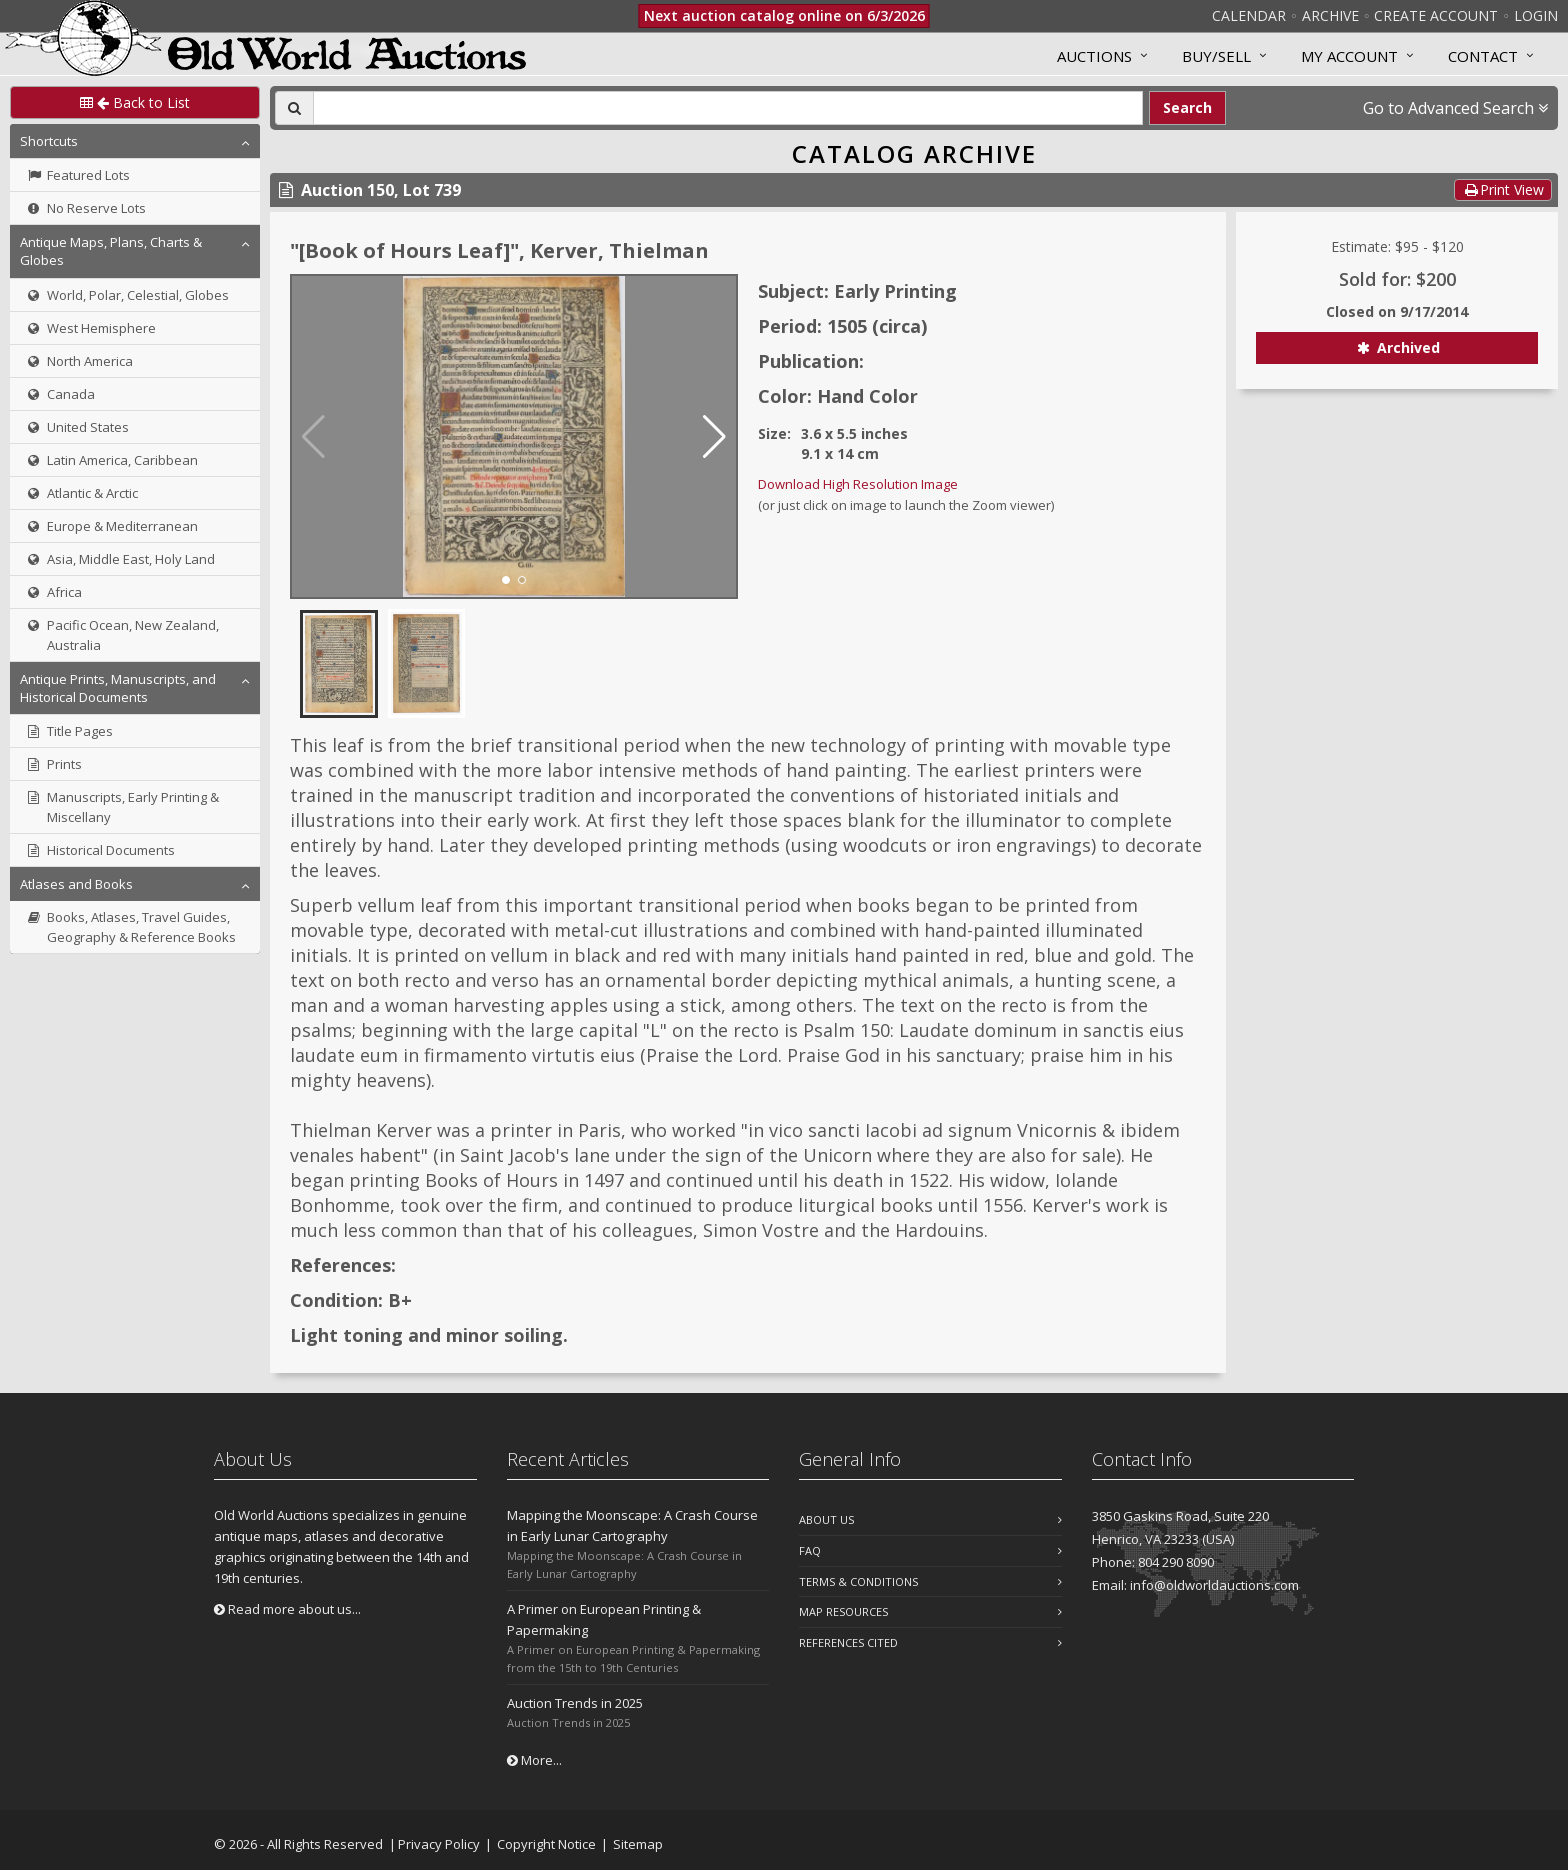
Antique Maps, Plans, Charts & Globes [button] (111, 251)
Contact (1483, 56)
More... (534, 1760)
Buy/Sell (1216, 56)
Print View (1503, 189)
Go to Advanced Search (1455, 108)
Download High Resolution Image (858, 484)
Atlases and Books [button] (76, 884)
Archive (1330, 15)
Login (1536, 15)
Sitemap (638, 1844)
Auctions (1094, 56)
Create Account (1436, 15)
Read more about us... (287, 1609)
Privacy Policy (439, 1844)
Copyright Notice (546, 1844)
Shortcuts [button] (49, 141)
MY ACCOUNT (1349, 56)
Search (1187, 107)
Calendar (1249, 15)
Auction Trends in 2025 (575, 1703)
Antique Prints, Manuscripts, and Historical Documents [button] (118, 688)
